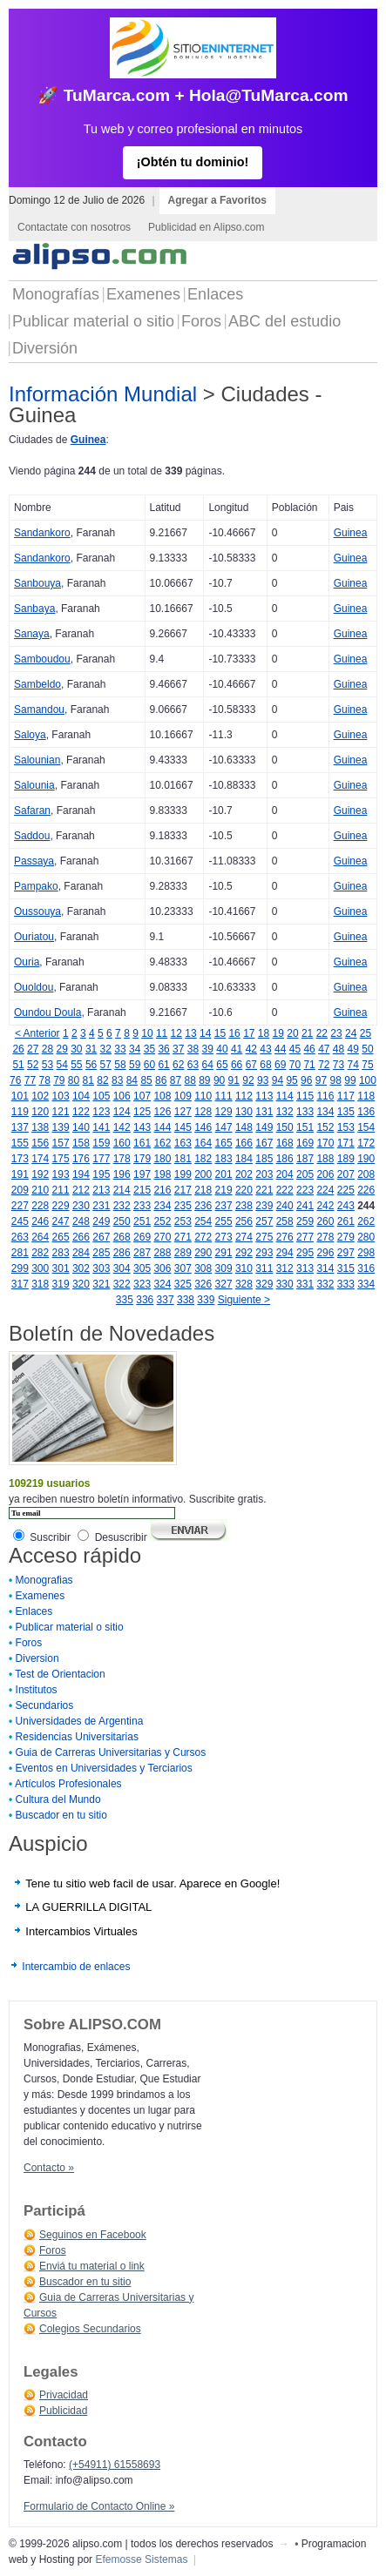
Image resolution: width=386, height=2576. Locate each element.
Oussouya (37, 911)
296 (325, 1253)
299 (20, 1268)
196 (122, 1174)
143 (142, 1127)
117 (346, 1096)
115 (305, 1096)
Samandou (39, 709)
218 (203, 1190)
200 (203, 1174)
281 (20, 1253)
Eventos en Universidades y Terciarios (104, 1768)
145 (183, 1127)
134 (325, 1112)
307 (183, 1268)
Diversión (45, 348)
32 (106, 1049)
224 (325, 1190)
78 (44, 1080)
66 (236, 1065)
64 (207, 1065)
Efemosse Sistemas (141, 2559)
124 (122, 1112)
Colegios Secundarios (90, 2329)
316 (366, 1268)
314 (325, 1268)
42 (251, 1049)
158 (81, 1143)
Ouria (26, 962)
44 (280, 1049)
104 (81, 1096)
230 (81, 1206)
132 (285, 1112)
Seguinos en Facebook (92, 2235)
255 (224, 1221)
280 (366, 1237)
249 (101, 1221)
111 (224, 1096)
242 (325, 1206)
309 (224, 1268)
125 (142, 1112)
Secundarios (45, 1705)
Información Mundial (103, 394)
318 (40, 1284)
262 (366, 1221)
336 (144, 1300)
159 (101, 1143)
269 (142, 1237)
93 (262, 1080)
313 (305, 1268)
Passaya (34, 861)
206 (325, 1174)
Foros (201, 321)
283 (61, 1253)
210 (40, 1190)
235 (183, 1206)
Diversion (37, 1658)
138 (40, 1127)
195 (101, 1174)
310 (244, 1268)
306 (162, 1268)
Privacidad (63, 2395)
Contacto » (49, 2168)
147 (224, 1127)
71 (309, 1065)
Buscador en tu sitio (61, 1815)
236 (203, 1206)
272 (203, 1237)
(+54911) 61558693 (114, 2464)
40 (221, 1049)
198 (162, 1174)
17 (248, 1033)
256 (244, 1221)
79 (58, 1080)
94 (277, 1080)
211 (61, 1190)
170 (325, 1143)
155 (20, 1143)
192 (40, 1174)
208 (366, 1174)
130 (244, 1112)
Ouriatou (34, 937)
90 (219, 1080)
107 (142, 1096)
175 (61, 1159)
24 (350, 1033)
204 (285, 1174)
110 (203, 1096)
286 (122, 1253)
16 (234, 1033)
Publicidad (63, 2410)
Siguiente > (244, 1300)
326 (203, 1284)
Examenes (143, 294)
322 (122, 1284)
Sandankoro (42, 533)
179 (142, 1159)
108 (162, 1096)
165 (224, 1143)
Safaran (32, 810)
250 (122, 1221)
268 (122, 1237)
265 (61, 1237)
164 (203, 1143)
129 (224, 1112)
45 (295, 1049)
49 (353, 1049)
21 (307, 1033)
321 (101, 1284)
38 (193, 1049)
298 (366, 1253)
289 (183, 1253)
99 (350, 1080)
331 (305, 1284)
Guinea (88, 440)
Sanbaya (34, 608)
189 (346, 1159)
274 (244, 1237)
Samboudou (42, 659)
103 (61, 1096)
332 (325, 1284)
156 (40, 1143)
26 (18, 1049)
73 (338, 1065)
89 (204, 1080)
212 (81, 1190)
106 (122, 1096)
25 (365, 1033)
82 (102, 1080)
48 (338, 1049)
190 (366, 1159)
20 (292, 1033)
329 (264, 1284)
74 (353, 1065)
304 (122, 1268)
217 (183, 1190)
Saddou (32, 836)
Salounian (37, 760)
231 (101, 1206)
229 (61, 1206)
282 (40, 1253)
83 (117, 1080)
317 (20, 1284)
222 (285, 1190)
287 (142, 1253)
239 (264, 1206)
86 (160, 1080)
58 (119, 1065)
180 (162, 1159)
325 (183, 1284)
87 (175, 1080)
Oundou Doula (47, 1012)
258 (285, 1221)
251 (142, 1221)
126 (162, 1112)
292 (244, 1253)
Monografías (55, 294)
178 (122, 1159)
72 (323, 1065)
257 (264, 1221)
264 (40, 1237)
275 (264, 1237)
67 (251, 1065)
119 (20, 1112)
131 (264, 1112)
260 (325, 1221)
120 (40, 1112)
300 (40, 1268)
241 (305, 1206)
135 (346, 1112)
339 (205, 1300)
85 (146, 1080)
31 (91, 1049)
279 (346, 1237)
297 (346, 1253)
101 (20, 1096)
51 (18, 1065)
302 (81, 1268)
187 (305, 1159)
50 (367, 1049)
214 (122, 1190)
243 (346, 1206)
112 (244, 1096)
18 (263, 1033)
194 (81, 1174)
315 (346, 1268)
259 (305, 1221)
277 (305, 1237)
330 (285, 1284)
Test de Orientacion (60, 1674)
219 (224, 1190)
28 (47, 1049)
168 (285, 1143)
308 (203, 1268)
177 (101, 1159)
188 (325, 1159)
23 (336, 1033)
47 (323, 1049)
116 (325, 1096)
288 (162, 1253)
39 (207, 1049)
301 (61, 1268)
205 (305, 1174)
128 (203, 1112)
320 (81, 1284)
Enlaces (215, 294)
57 (106, 1065)
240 (285, 1206)
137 (20, 1127)
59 (134, 1065)
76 (15, 1080)
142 (122, 1127)
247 (61, 1221)
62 (178, 1065)
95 (291, 1080)
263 (20, 1237)
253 (183, 1221)
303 (101, 1268)
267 (101, 1237)
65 (221, 1065)
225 (346, 1190)
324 (162, 1284)
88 (189, 1080)
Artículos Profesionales (68, 1784)
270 (162, 1237)
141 (101, 1127)
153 (346, 1127)
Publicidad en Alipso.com (206, 227)
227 (20, 1206)
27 (32, 1049)
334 (366, 1284)
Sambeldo (37, 684)
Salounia (34, 785)
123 (101, 1112)
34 (134, 1049)
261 (346, 1221)
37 (178, 1049)
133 (305, 1112)
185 (264, 1159)
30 (76, 1049)
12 (176, 1033)
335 (124, 1300)
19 (278, 1033)
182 (203, 1159)
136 (366, 1112)
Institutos (37, 1690)
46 (309, 1049)
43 (265, 1049)
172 (366, 1143)
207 (346, 1174)
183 (224, 1159)
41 (236, 1049)
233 (142, 1206)
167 (264, 1143)
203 (264, 1174)
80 (73, 1080)
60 (149, 1065)
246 (40, 1221)
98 (336, 1080)
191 (20, 1174)
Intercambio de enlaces (76, 1967)
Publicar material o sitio (93, 321)
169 (305, 1143)
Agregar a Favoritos (217, 200)
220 (244, 1190)
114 (285, 1096)
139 (61, 1127)
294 (285, 1253)
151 (305, 1127)
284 (81, 1253)
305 (142, 1268)
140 (81, 1127)
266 (81, 1237)
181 (183, 1159)
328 (244, 1284)
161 (142, 1143)
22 (322, 1033)
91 (234, 1080)
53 (47, 1065)
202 (244, 1174)
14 (205, 1033)
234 (162, 1206)
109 (183, 1096)
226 (366, 1190)
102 (40, 1096)
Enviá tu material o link (92, 2266)
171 (346, 1143)
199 (183, 1174)
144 (162, 1127)
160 (122, 1143)
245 (20, 1221)
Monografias (44, 1580)
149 (264, 1127)
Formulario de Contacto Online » (99, 2506)
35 (149, 1049)
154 (366, 1127)
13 (190, 1033)
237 (224, 1206)
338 (185, 1300)
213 (101, 1190)
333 (346, 1284)
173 (20, 1159)
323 (142, 1284)
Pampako (36, 886)
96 (306, 1080)
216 (162, 1190)
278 (325, 1237)
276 (285, 1237)
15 (220, 1033)
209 (20, 1190)
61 (163, 1065)
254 (203, 1221)
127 (183, 1112)
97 (321, 1080)
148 (244, 1127)
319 (61, 1284)
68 (265, 1065)
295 (305, 1253)
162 (162, 1143)
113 (264, 1096)
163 (183, 1143)
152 (325, 1127)
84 (132, 1080)
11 (161, 1033)
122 (81, 1112)
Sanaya (32, 634)
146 (203, 1127)
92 (248, 1080)
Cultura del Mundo (58, 1799)
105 (101, 1096)
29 (61, 1049)
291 (224, 1253)
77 (30, 1080)
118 (366, 1096)
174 (40, 1159)
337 (165, 1300)
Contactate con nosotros (74, 227)
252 (162, 1221)
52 (32, 1065)
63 (193, 1065)
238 (244, 1206)
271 (183, 1237)
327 (224, 1284)
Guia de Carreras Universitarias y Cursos (111, 1752)
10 (146, 1033)
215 (142, 1190)
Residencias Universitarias (77, 1737)
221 (264, 1190)
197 (142, 1174)
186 (285, 1159)
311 (264, 1268)
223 (305, 1190)
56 (91, 1065)
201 (224, 1174)
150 (285, 1127)
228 (40, 1206)
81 (88, 1080)
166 (244, 1143)
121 (61, 1112)
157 (61, 1143)
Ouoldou (33, 987)
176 (81, 1159)
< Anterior (37, 1033)
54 (61, 1065)
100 (367, 1080)
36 (163, 1049)
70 (295, 1065)
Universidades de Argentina (80, 1721)
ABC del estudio (284, 321)
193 (61, 1174)
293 (264, 1253)
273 (224, 1237)
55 (76, 1065)
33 (119, 1049)
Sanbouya (37, 583)
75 (367, 1065)
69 (280, 1065)
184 (244, 1159)
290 (203, 1253)
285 (101, 1253)
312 (285, 1268)
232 (122, 1206)
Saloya (30, 735)
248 (81, 1221)
